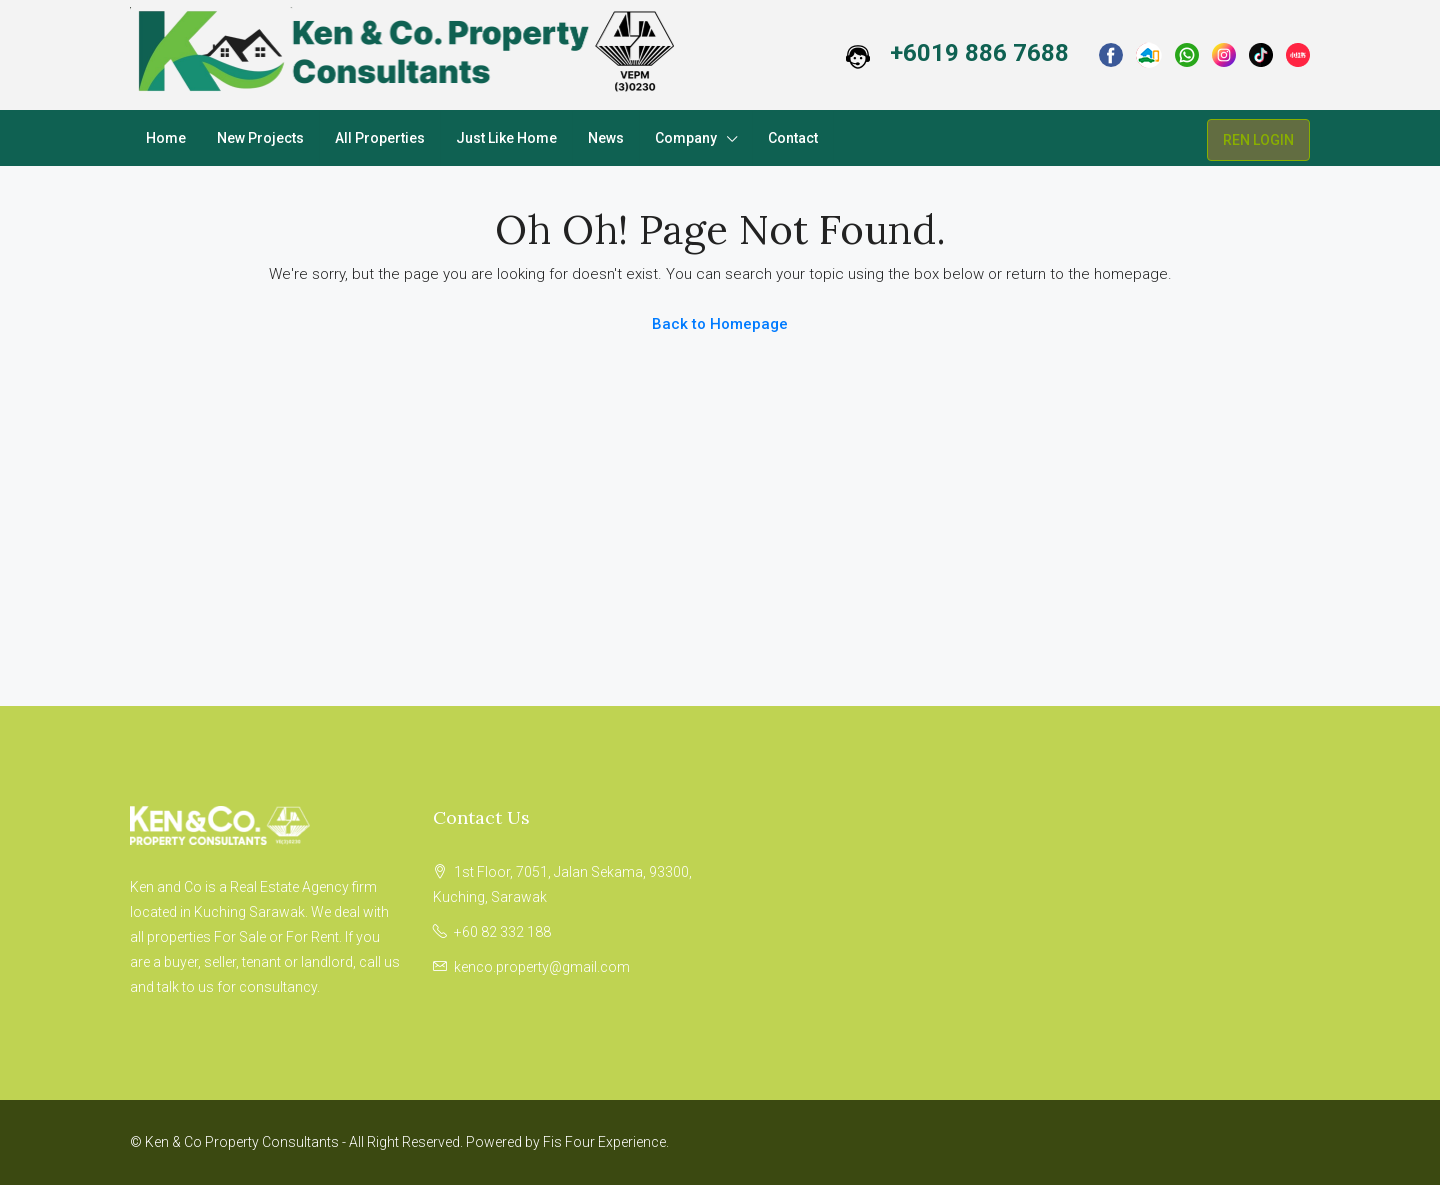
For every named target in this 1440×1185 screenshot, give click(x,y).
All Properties (380, 138)
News (606, 138)
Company (686, 138)
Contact (793, 138)
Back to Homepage (720, 324)
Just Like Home (506, 138)
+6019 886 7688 (979, 53)
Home (166, 138)
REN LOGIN (1258, 140)
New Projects (260, 138)
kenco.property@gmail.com (542, 967)
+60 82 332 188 (502, 932)
